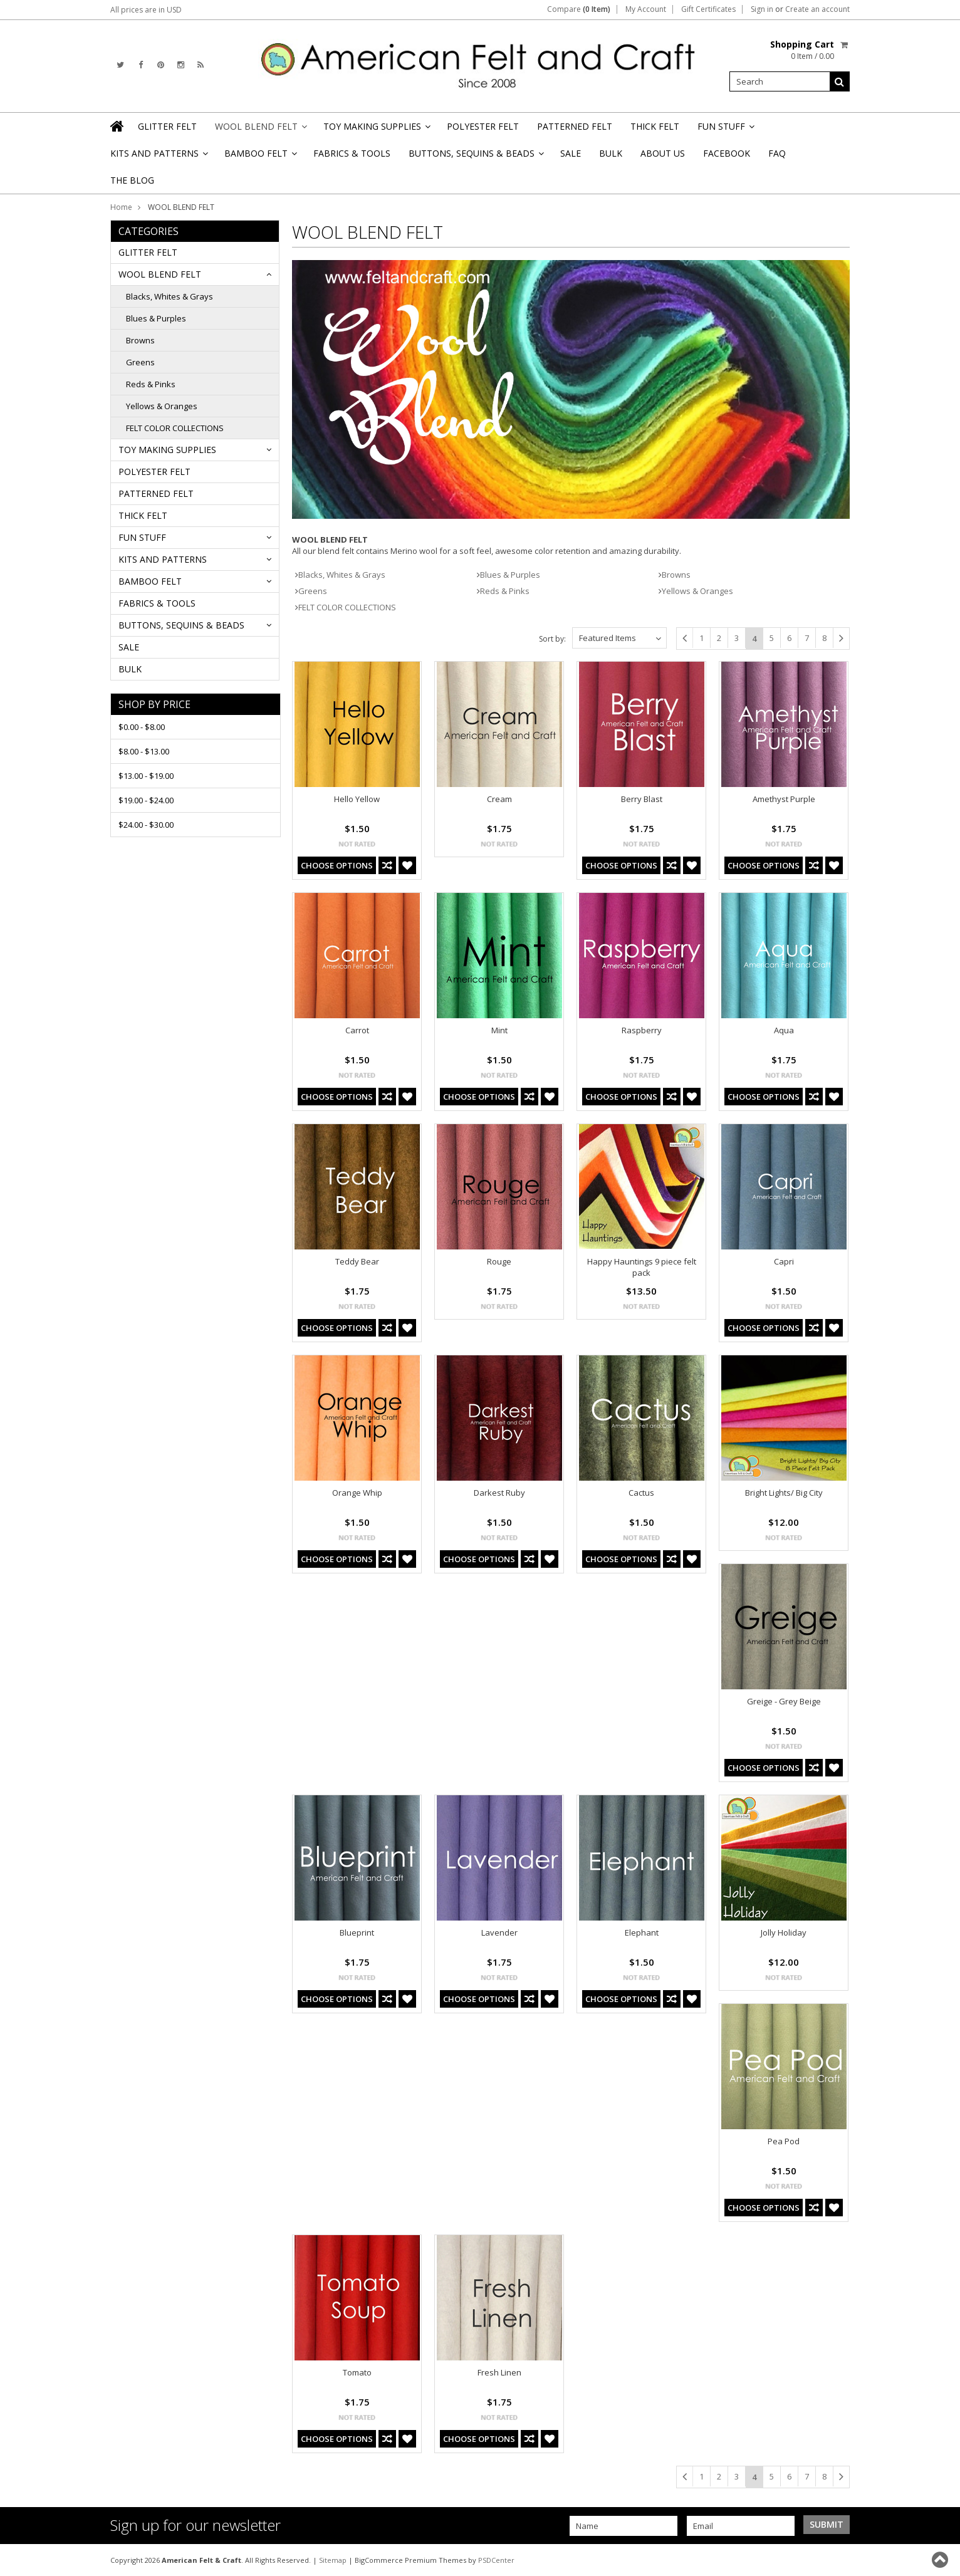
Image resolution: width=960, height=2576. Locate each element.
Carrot (357, 1030)
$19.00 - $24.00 (146, 800)
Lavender (499, 1932)
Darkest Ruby (499, 1492)
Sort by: (552, 639)
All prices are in (146, 9)
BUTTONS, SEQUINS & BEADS (475, 157)
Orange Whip (357, 1492)
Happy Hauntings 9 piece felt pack (641, 1267)
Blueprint (357, 1932)
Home (121, 207)
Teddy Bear (357, 1261)
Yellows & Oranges (161, 406)
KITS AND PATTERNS (158, 157)
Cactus (641, 1492)
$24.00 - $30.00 (146, 824)
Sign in (762, 9)
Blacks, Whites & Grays (169, 296)
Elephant (642, 1932)
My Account (645, 9)
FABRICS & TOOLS (351, 153)
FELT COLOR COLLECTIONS (175, 428)
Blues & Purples (156, 318)
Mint (499, 1030)
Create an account (817, 9)
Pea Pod (784, 2141)
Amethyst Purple (784, 799)
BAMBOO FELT (259, 157)
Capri (784, 1261)
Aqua (784, 1030)
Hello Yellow (357, 799)
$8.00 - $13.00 (143, 751)
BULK (610, 153)
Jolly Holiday (783, 1932)
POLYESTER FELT (483, 126)
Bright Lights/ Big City (784, 1492)
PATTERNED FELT (574, 126)
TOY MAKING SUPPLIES (376, 130)
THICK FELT (654, 126)
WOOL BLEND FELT (260, 130)
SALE (570, 153)
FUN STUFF (725, 130)
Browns (140, 340)
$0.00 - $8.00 (141, 727)
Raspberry (642, 1030)
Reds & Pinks (150, 384)
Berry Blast (641, 799)
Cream (499, 799)
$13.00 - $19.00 (146, 775)
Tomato (357, 2372)
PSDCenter (496, 2560)
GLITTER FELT (167, 126)
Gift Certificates (708, 9)
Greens (140, 362)
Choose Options (337, 865)
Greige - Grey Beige (784, 1701)
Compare (578, 9)
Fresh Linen (499, 2372)
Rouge (499, 1261)
